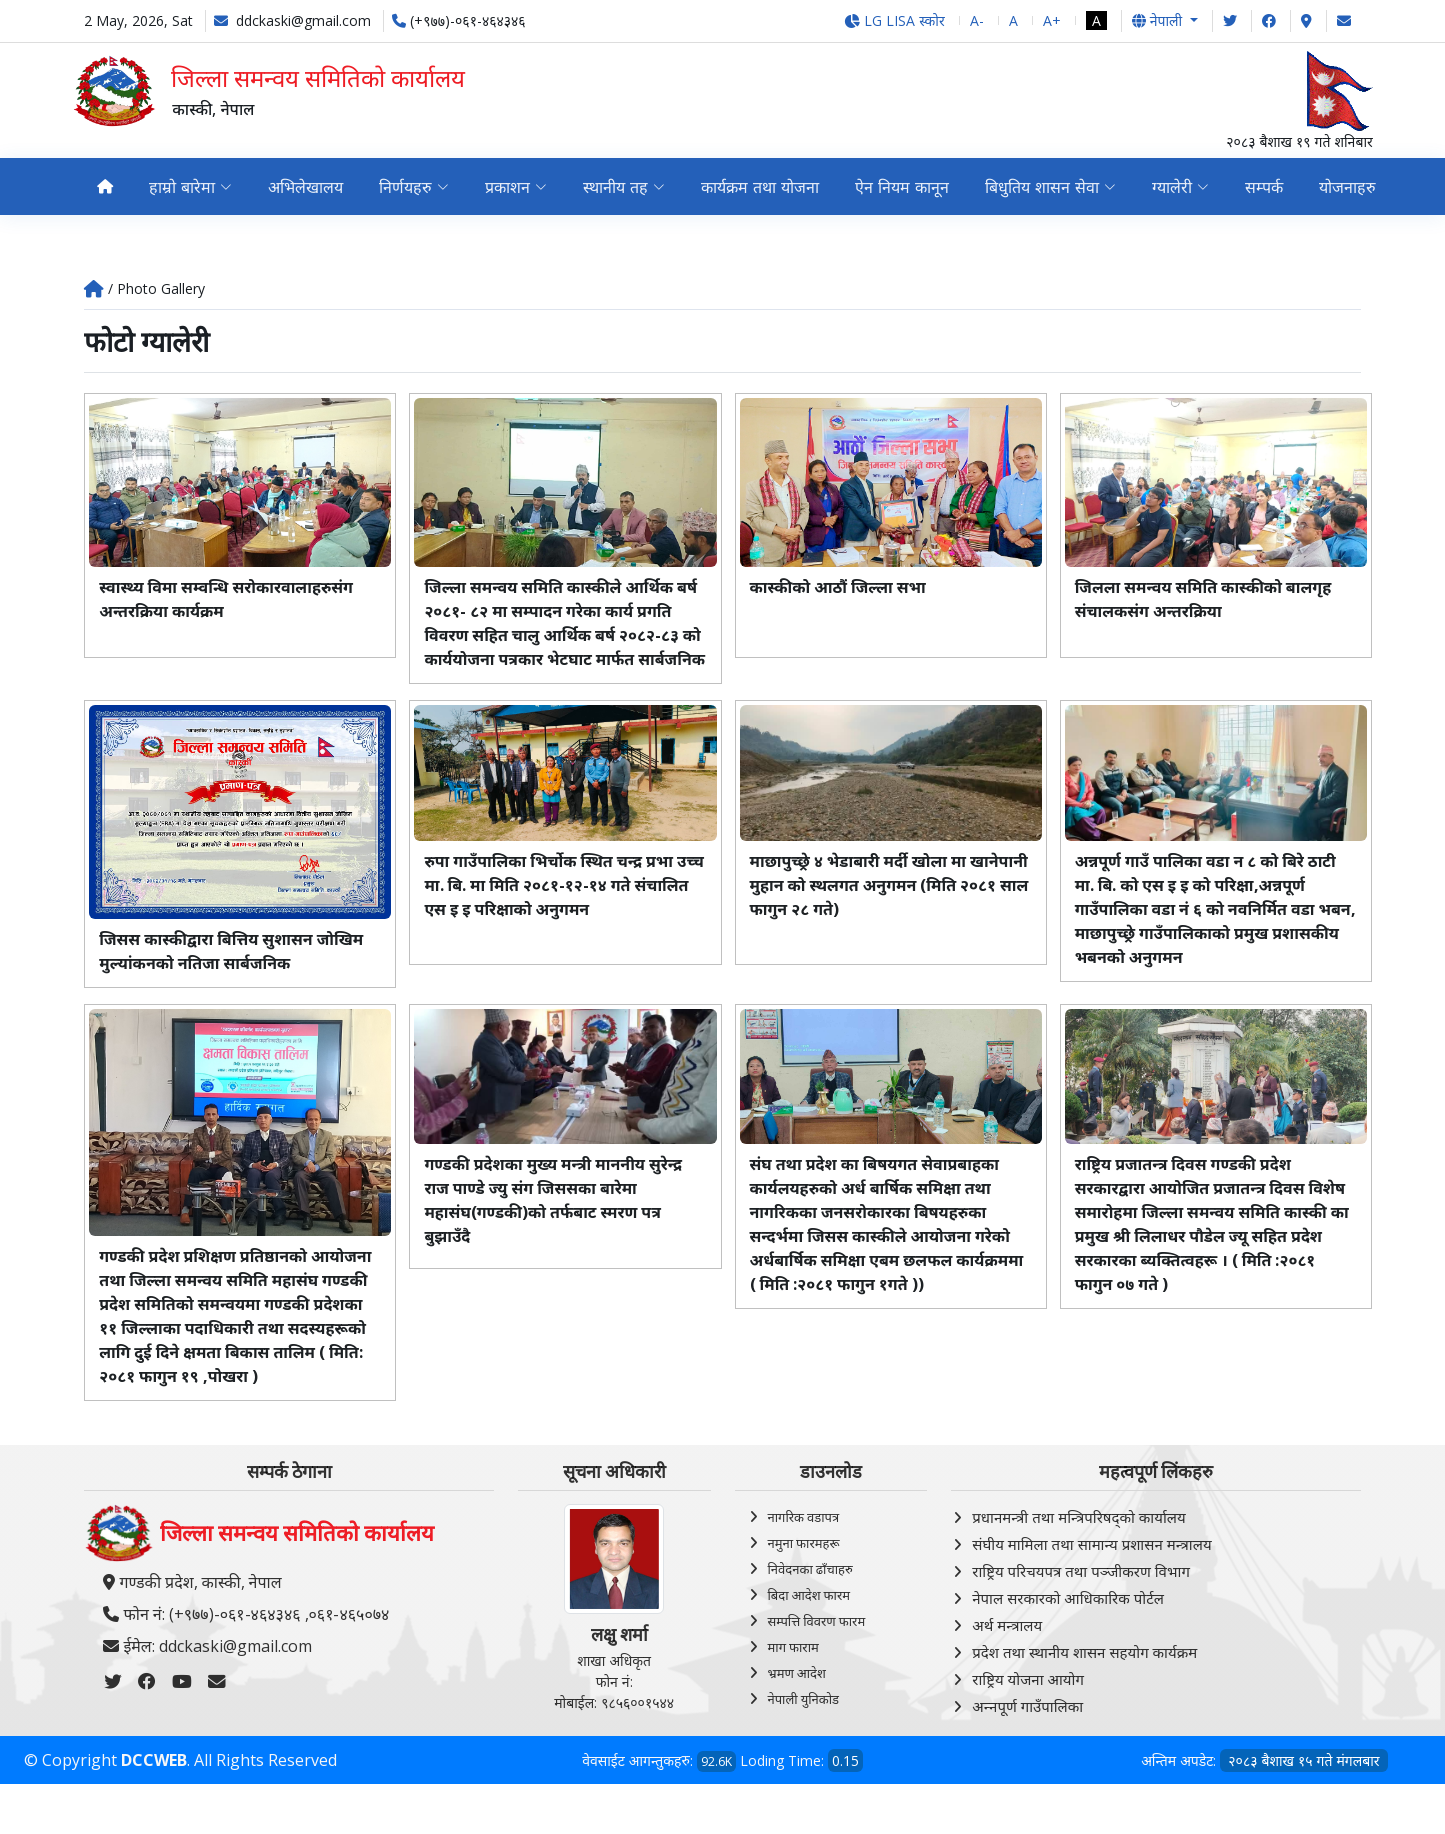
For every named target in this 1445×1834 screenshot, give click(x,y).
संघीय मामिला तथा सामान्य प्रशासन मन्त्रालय (1091, 1568)
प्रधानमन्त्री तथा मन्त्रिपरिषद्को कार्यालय (1078, 1541)
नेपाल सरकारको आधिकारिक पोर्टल (1068, 1622)
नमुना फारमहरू (804, 1567)
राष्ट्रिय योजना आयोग (1028, 1703)
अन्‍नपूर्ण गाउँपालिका (1027, 1730)
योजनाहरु (1347, 187)
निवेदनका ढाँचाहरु (810, 1593)
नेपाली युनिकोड (804, 1723)
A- (977, 20)
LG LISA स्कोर (894, 20)
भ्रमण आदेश (797, 1697)
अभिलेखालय (305, 187)
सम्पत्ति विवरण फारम (817, 1645)
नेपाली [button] (1159, 20)
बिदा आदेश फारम (809, 1619)
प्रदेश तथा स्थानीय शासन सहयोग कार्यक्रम (1084, 1676)
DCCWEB (154, 1784)
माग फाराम (793, 1671)
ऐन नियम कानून (902, 187)
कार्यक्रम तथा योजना (760, 187)
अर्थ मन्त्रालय (1007, 1649)
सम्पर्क (1264, 187)
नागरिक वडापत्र (804, 1541)
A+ (1052, 20)
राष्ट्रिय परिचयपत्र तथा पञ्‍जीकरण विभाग (1081, 1595)
